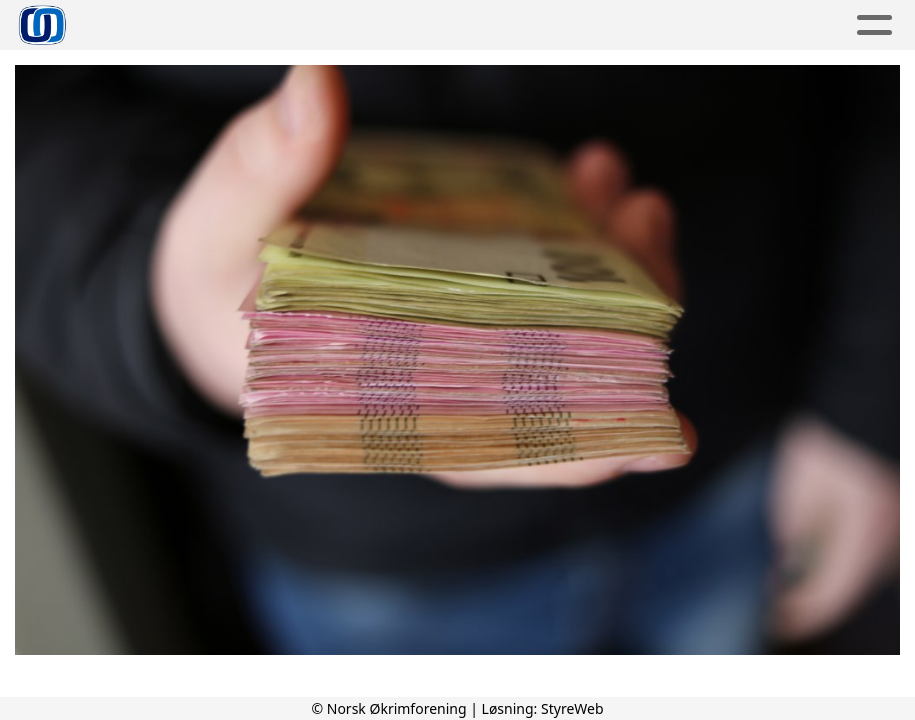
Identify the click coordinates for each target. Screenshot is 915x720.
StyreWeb (572, 708)
